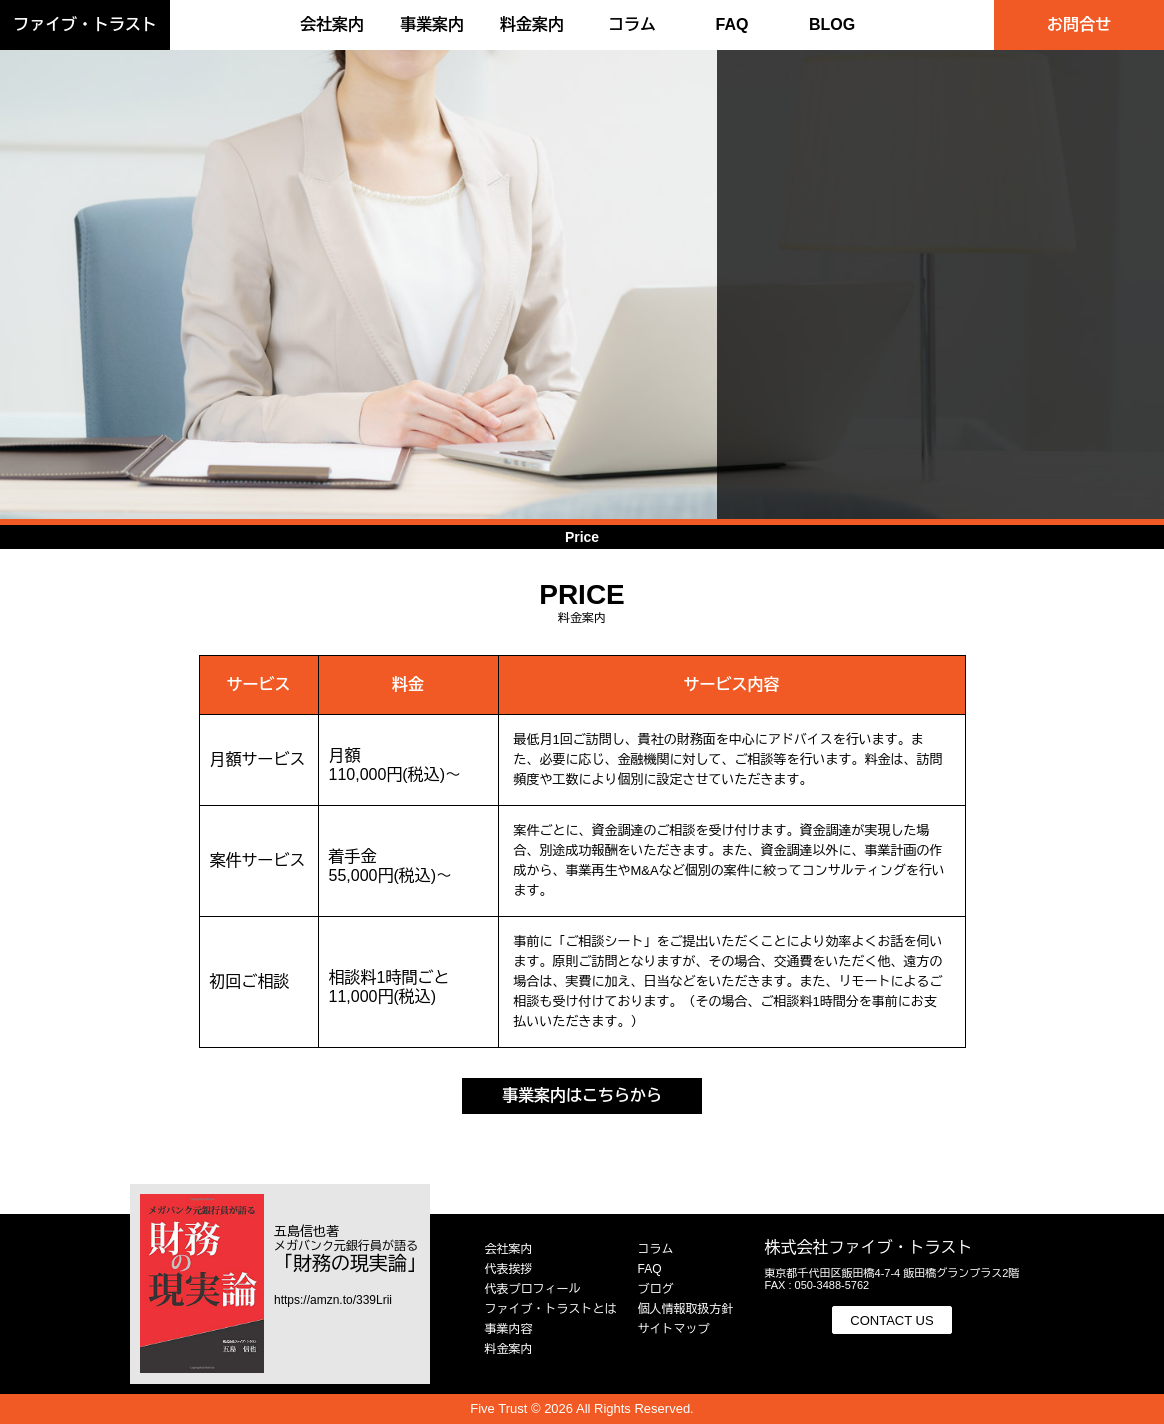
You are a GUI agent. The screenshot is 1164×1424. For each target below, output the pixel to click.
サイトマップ (674, 1329)
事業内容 (509, 1329)
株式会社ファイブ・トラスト (869, 1247)
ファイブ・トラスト (85, 24)
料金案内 (532, 24)
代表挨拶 (509, 1269)
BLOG (832, 24)
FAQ (732, 24)
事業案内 (432, 24)
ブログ (656, 1289)
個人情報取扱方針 (686, 1309)
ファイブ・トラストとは (551, 1309)
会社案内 (332, 24)
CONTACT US (891, 1320)
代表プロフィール (533, 1289)
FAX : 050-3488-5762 (817, 1285)
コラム (632, 24)
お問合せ (1079, 24)
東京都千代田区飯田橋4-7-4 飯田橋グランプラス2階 (892, 1273)
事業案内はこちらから (582, 1095)
